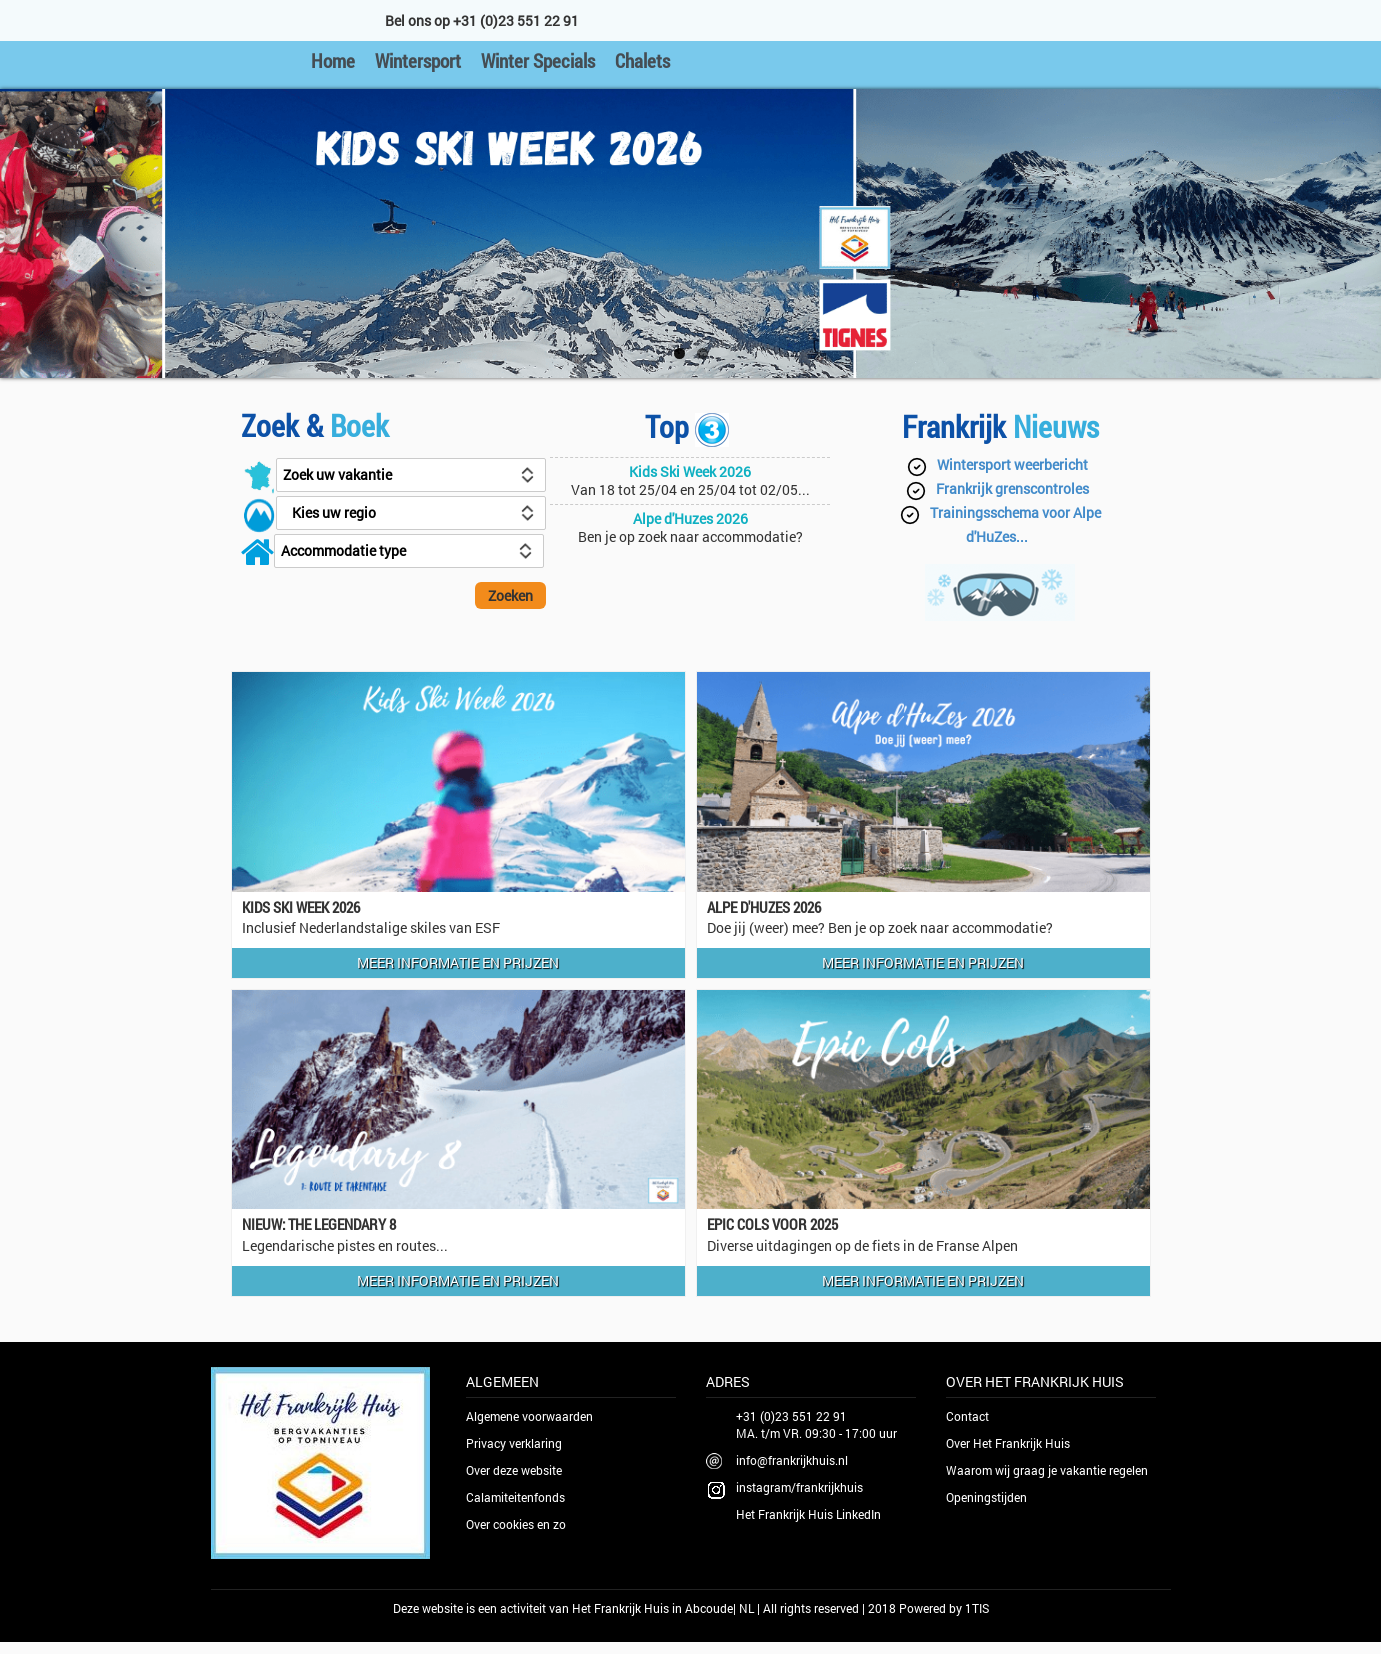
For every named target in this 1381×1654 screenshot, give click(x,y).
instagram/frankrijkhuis (799, 1487)
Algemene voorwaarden (529, 1416)
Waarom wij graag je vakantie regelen (1047, 1470)
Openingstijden (986, 1497)
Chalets (642, 60)
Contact (967, 1416)
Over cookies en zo (516, 1524)
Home (333, 60)
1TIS (977, 1608)
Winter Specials (538, 60)
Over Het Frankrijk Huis (1008, 1443)
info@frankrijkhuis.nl (792, 1460)
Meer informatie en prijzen (458, 962)
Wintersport (418, 60)
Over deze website (514, 1470)
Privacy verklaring (514, 1443)
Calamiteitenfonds (515, 1497)
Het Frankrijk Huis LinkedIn (808, 1514)
